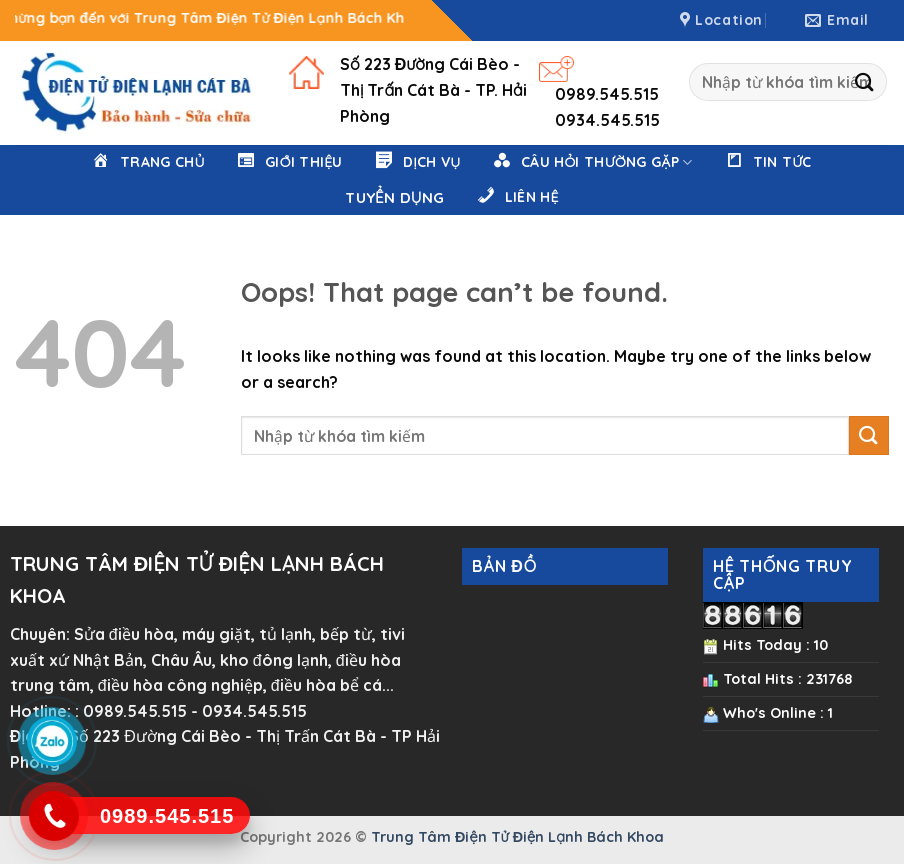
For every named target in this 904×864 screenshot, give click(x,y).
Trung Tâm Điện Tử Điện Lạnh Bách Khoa (517, 837)
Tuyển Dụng (394, 197)
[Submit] (865, 81)
